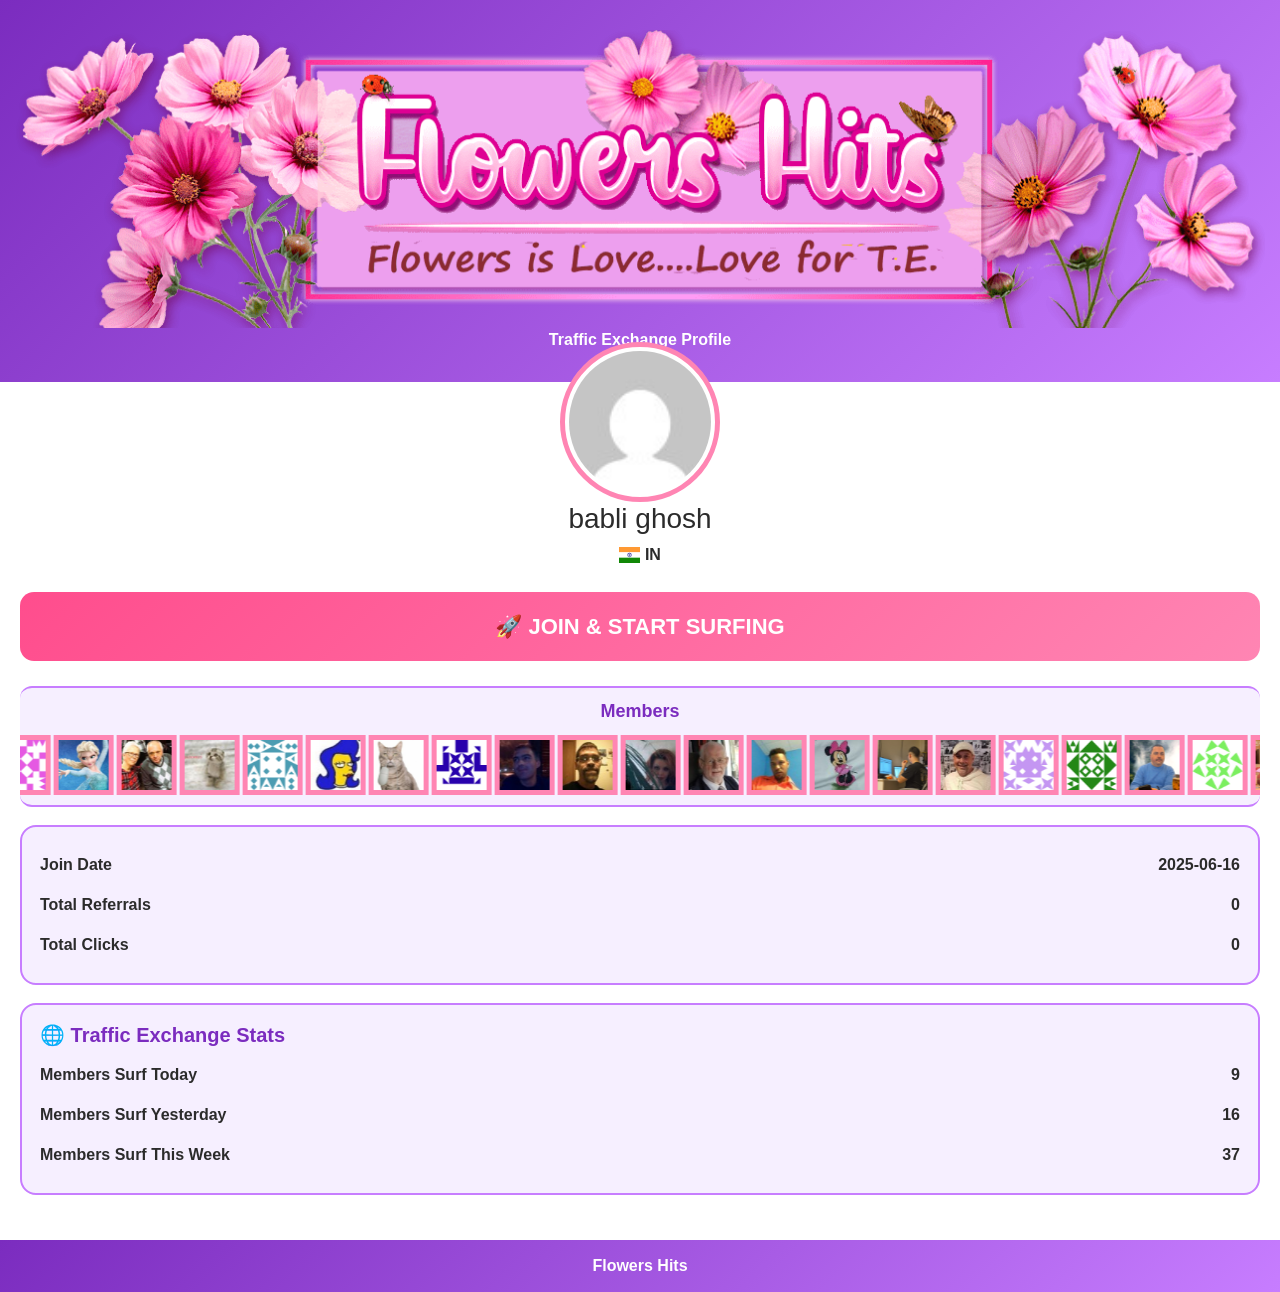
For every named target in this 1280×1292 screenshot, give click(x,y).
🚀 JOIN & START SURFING (639, 626)
